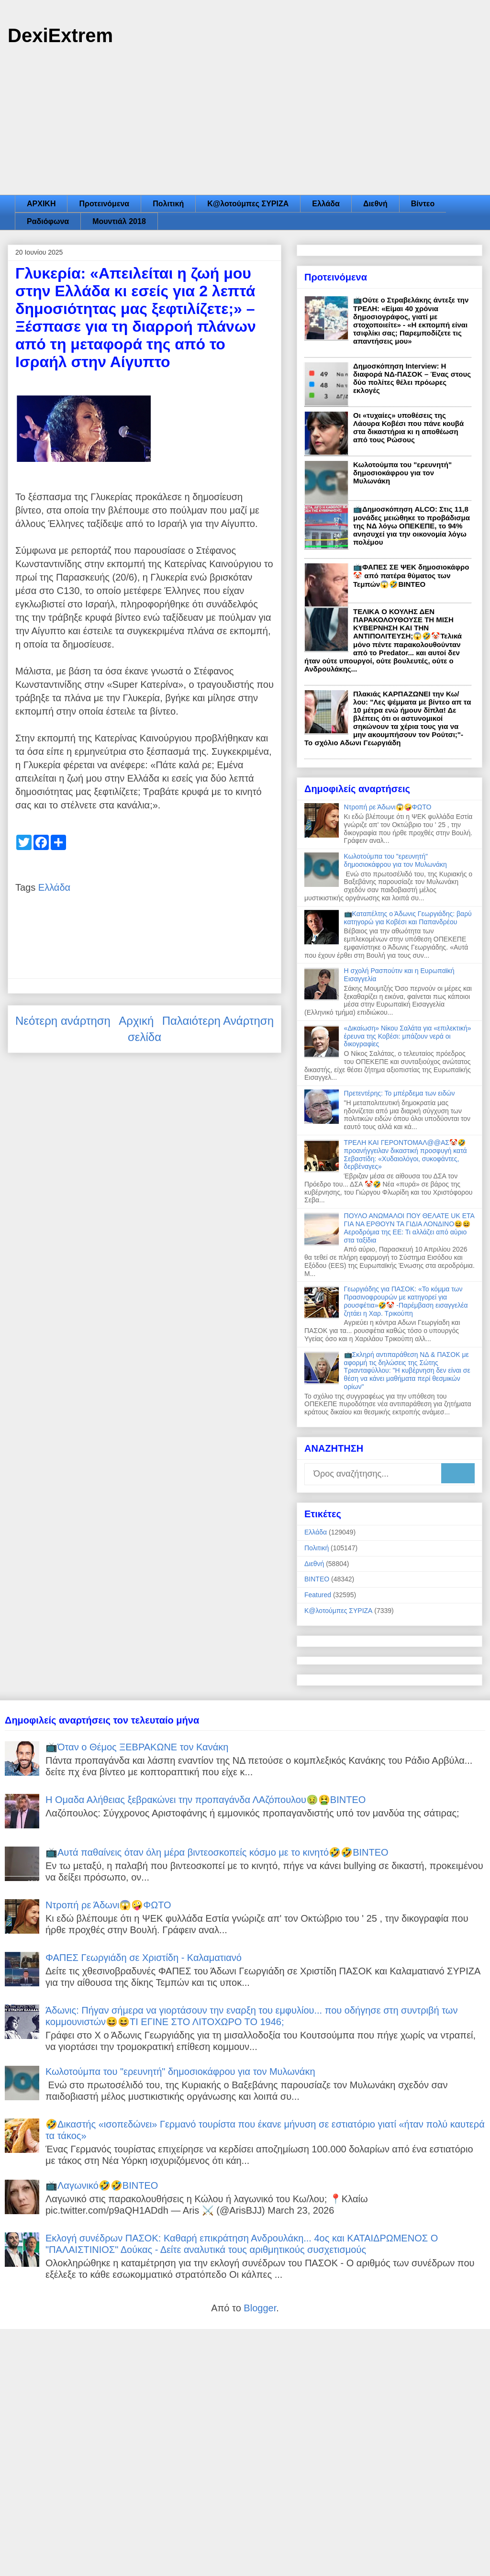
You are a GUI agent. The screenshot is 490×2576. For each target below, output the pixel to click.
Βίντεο (422, 204)
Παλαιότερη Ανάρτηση (218, 1020)
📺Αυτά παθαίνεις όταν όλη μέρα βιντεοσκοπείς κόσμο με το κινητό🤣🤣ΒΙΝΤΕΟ (217, 1852)
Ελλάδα (326, 204)
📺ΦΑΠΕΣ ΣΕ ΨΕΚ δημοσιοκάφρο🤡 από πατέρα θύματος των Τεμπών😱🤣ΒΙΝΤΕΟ (411, 575)
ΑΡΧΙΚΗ (41, 204)
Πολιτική (168, 204)
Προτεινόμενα (104, 204)
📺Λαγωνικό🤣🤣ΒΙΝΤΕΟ (101, 2185)
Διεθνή (375, 204)
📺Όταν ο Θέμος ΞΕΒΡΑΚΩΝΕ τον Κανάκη (136, 1747)
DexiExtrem (60, 35)
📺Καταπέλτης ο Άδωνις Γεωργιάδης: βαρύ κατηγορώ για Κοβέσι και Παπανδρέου (408, 918)
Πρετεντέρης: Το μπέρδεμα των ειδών (399, 1093)
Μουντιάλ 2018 (119, 221)
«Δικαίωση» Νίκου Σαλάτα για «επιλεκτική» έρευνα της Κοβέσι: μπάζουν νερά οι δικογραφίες (407, 1036)
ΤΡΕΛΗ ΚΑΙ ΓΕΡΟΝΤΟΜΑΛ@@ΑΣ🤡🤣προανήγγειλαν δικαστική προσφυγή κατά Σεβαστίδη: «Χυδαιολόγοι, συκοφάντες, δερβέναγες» (405, 1154)
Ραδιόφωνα (48, 221)
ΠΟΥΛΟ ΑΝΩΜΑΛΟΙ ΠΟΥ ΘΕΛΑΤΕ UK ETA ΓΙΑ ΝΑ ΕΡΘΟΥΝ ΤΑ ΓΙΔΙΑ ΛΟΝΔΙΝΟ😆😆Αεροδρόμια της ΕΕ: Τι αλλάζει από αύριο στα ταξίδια (409, 1227)
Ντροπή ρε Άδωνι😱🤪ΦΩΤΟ (388, 807)
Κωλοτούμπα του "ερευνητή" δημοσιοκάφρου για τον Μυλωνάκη (402, 472)
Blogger (260, 2308)
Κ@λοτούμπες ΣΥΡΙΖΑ (248, 204)
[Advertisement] (245, 123)
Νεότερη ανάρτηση (63, 1020)
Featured (317, 1595)
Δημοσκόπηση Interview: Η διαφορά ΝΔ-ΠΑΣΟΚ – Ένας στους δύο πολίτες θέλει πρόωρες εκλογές (412, 378)
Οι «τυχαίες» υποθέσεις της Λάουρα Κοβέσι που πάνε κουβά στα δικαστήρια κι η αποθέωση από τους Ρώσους (408, 427)
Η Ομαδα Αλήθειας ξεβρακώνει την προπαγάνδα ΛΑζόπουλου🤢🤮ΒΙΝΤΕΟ (205, 1799)
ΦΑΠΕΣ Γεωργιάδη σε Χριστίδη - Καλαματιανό (143, 1957)
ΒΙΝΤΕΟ (316, 1579)
